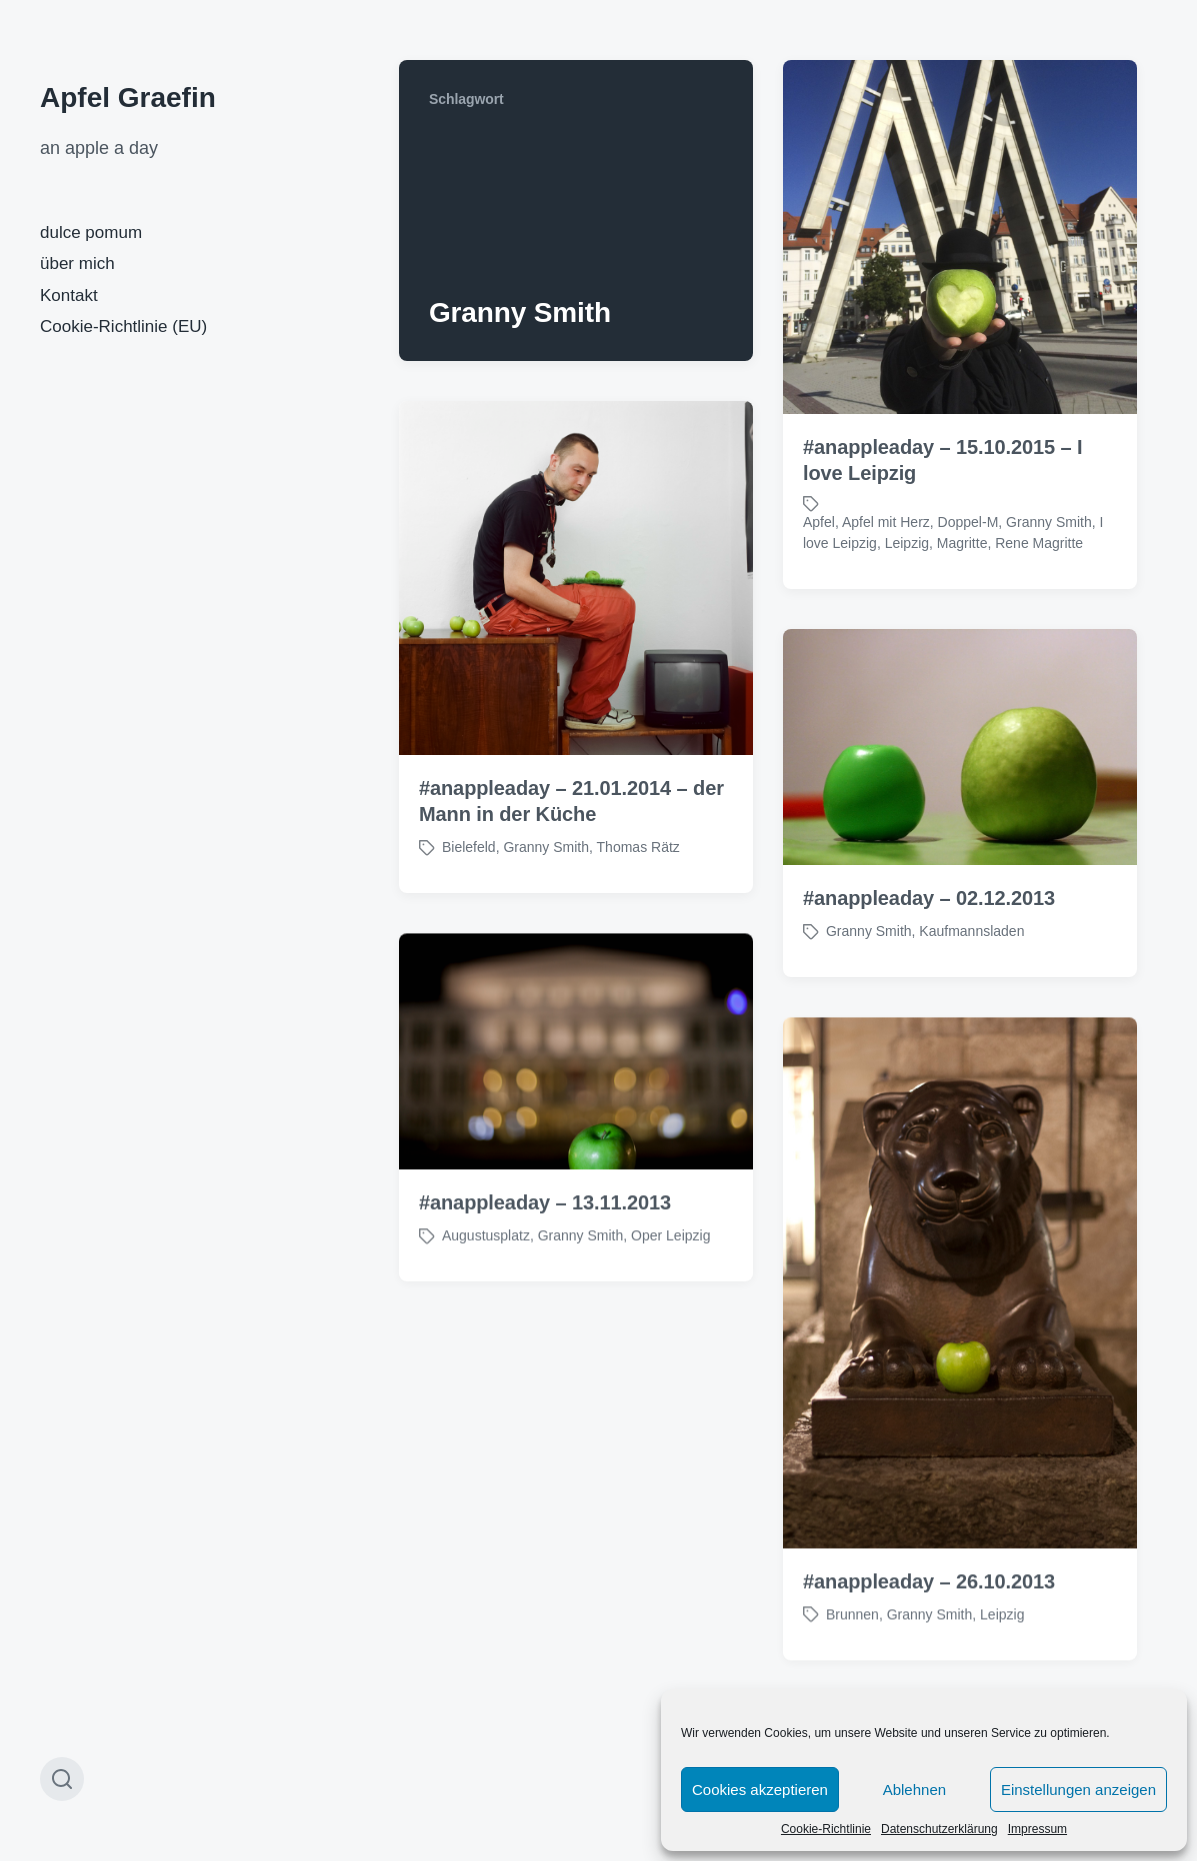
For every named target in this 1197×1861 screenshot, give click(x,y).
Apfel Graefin (128, 97)
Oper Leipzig (670, 1270)
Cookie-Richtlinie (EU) (123, 326)
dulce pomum (91, 232)
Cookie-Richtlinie (826, 1829)
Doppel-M (968, 522)
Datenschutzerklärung (939, 1829)
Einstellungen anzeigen (1078, 1789)
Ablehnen (914, 1789)
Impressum (1037, 1829)
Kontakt (69, 295)
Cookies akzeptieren (760, 1789)
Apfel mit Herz (886, 522)
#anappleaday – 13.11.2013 (545, 1237)
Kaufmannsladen (971, 931)
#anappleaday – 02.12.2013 (929, 898)
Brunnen (852, 1648)
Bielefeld (469, 847)
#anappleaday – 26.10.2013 (929, 1615)
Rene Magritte (1039, 543)
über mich (77, 263)
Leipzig (907, 543)
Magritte (962, 543)
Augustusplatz (486, 1270)
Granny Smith (1049, 522)
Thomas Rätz (638, 847)
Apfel (819, 522)
